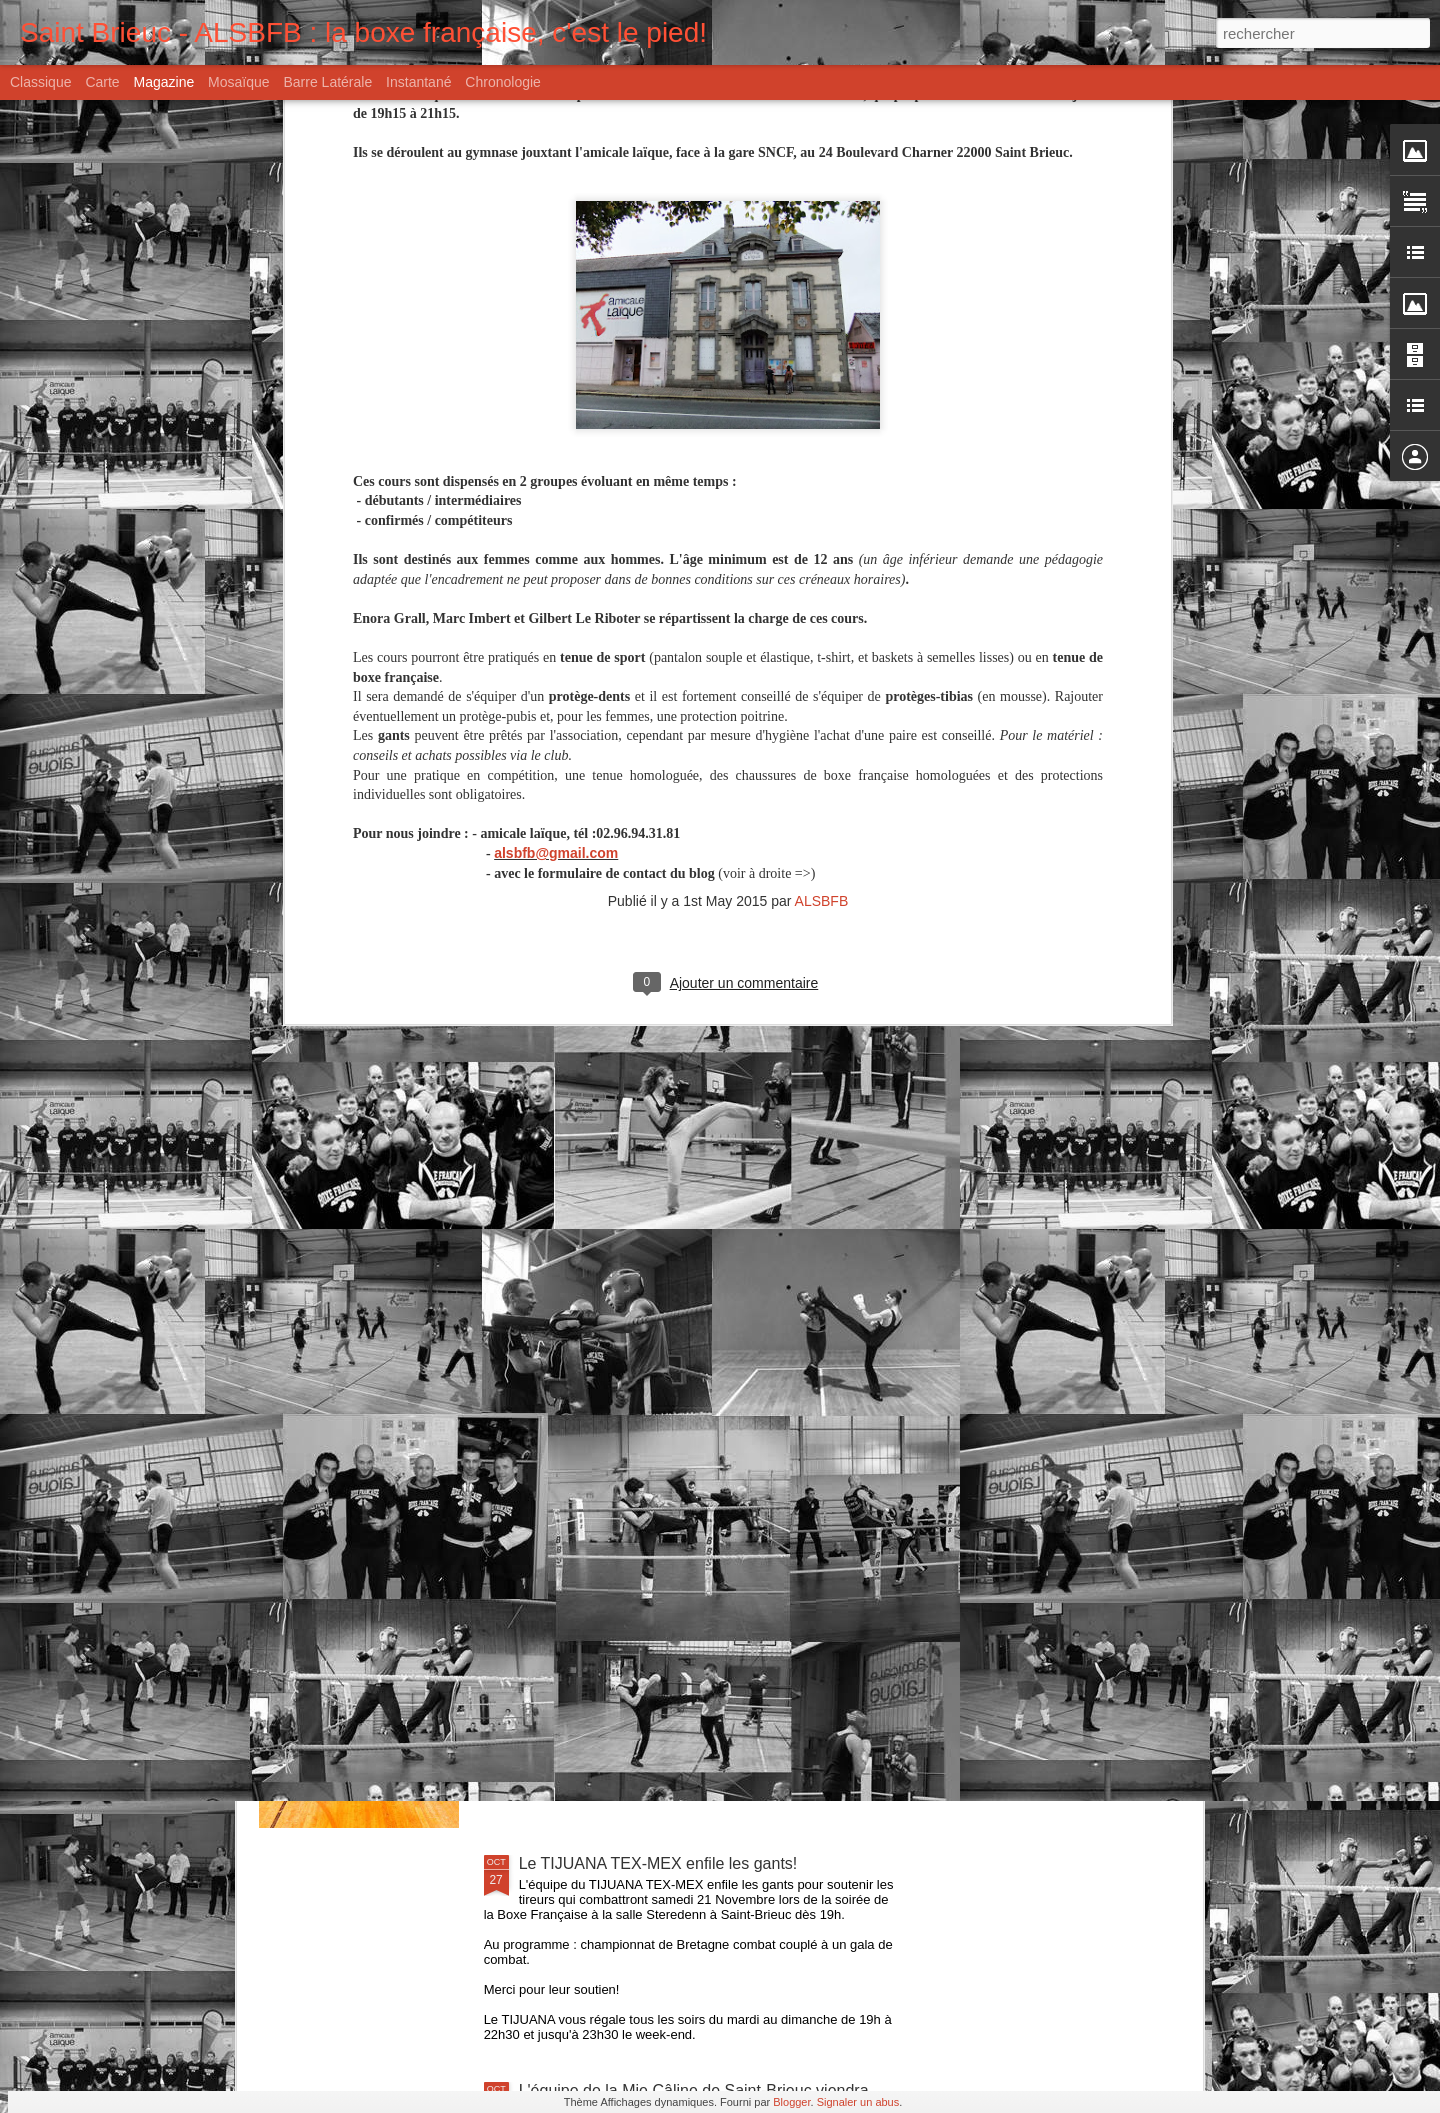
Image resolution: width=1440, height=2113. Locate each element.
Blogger (791, 2102)
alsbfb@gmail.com (556, 509)
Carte (102, 82)
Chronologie (503, 82)
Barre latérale (327, 82)
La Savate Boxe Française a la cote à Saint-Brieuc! (700, 1636)
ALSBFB (822, 557)
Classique (40, 82)
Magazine (164, 82)
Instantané (418, 82)
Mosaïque (238, 82)
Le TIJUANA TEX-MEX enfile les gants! (658, 1863)
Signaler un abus (858, 2102)
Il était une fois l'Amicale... (611, 1409)
